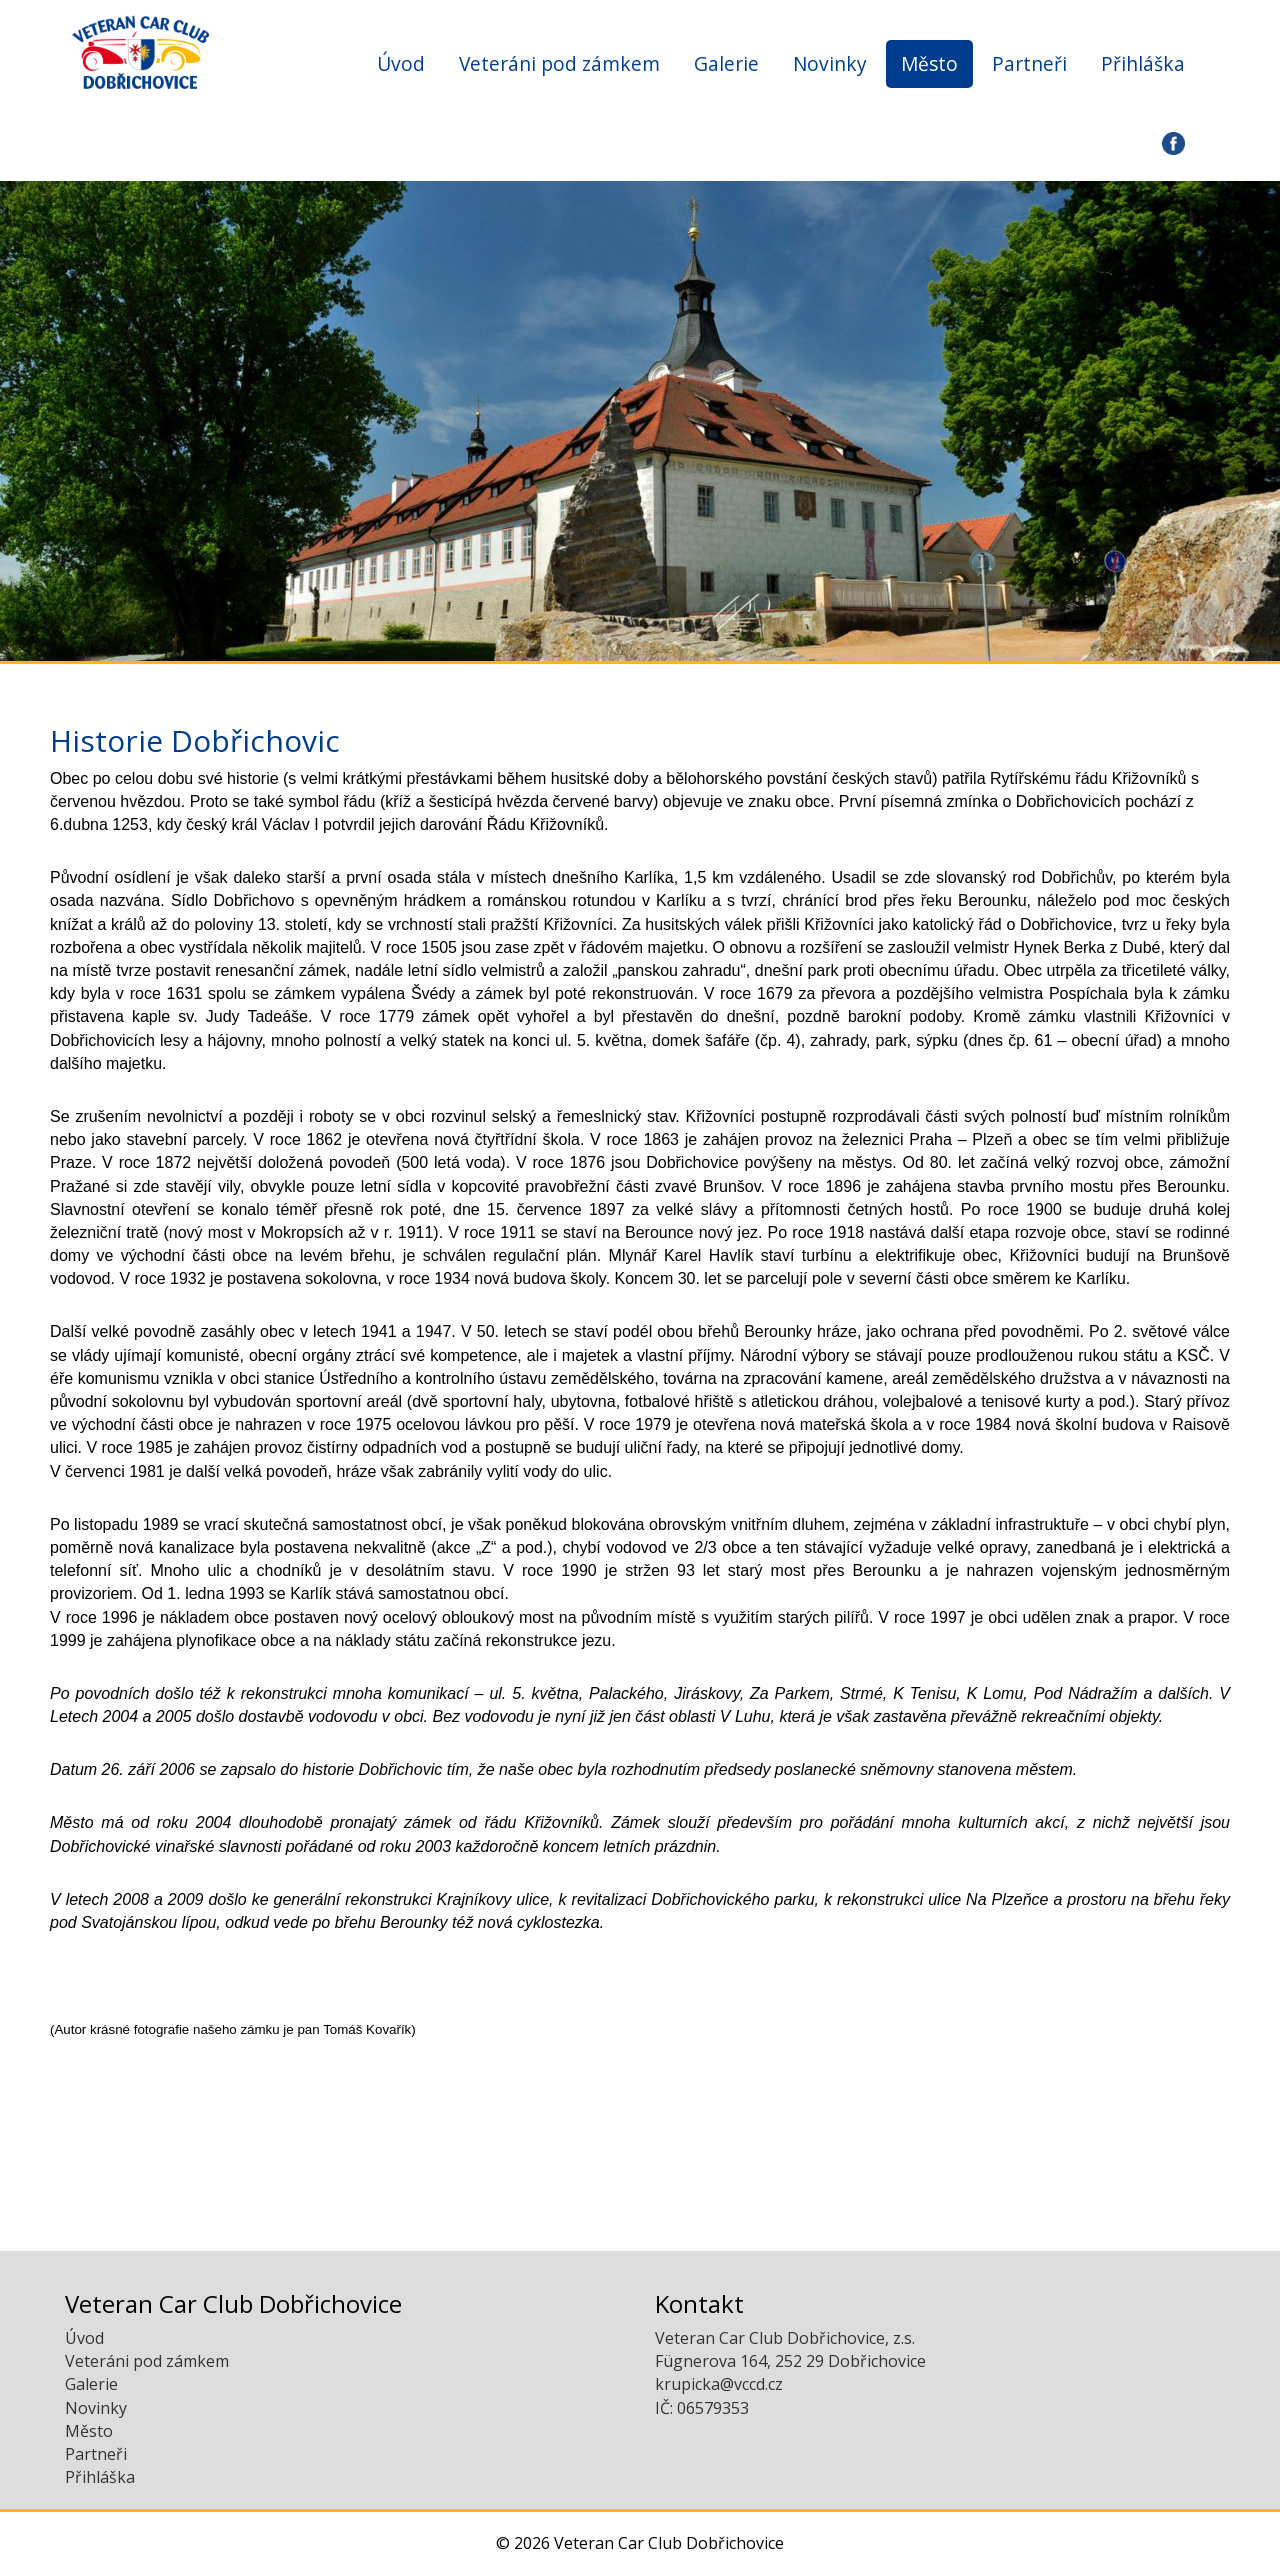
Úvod (401, 63)
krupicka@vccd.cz (719, 2384)
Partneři (1029, 63)
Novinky (830, 63)
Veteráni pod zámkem (559, 63)
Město (929, 63)
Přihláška (1143, 63)
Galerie (726, 63)
